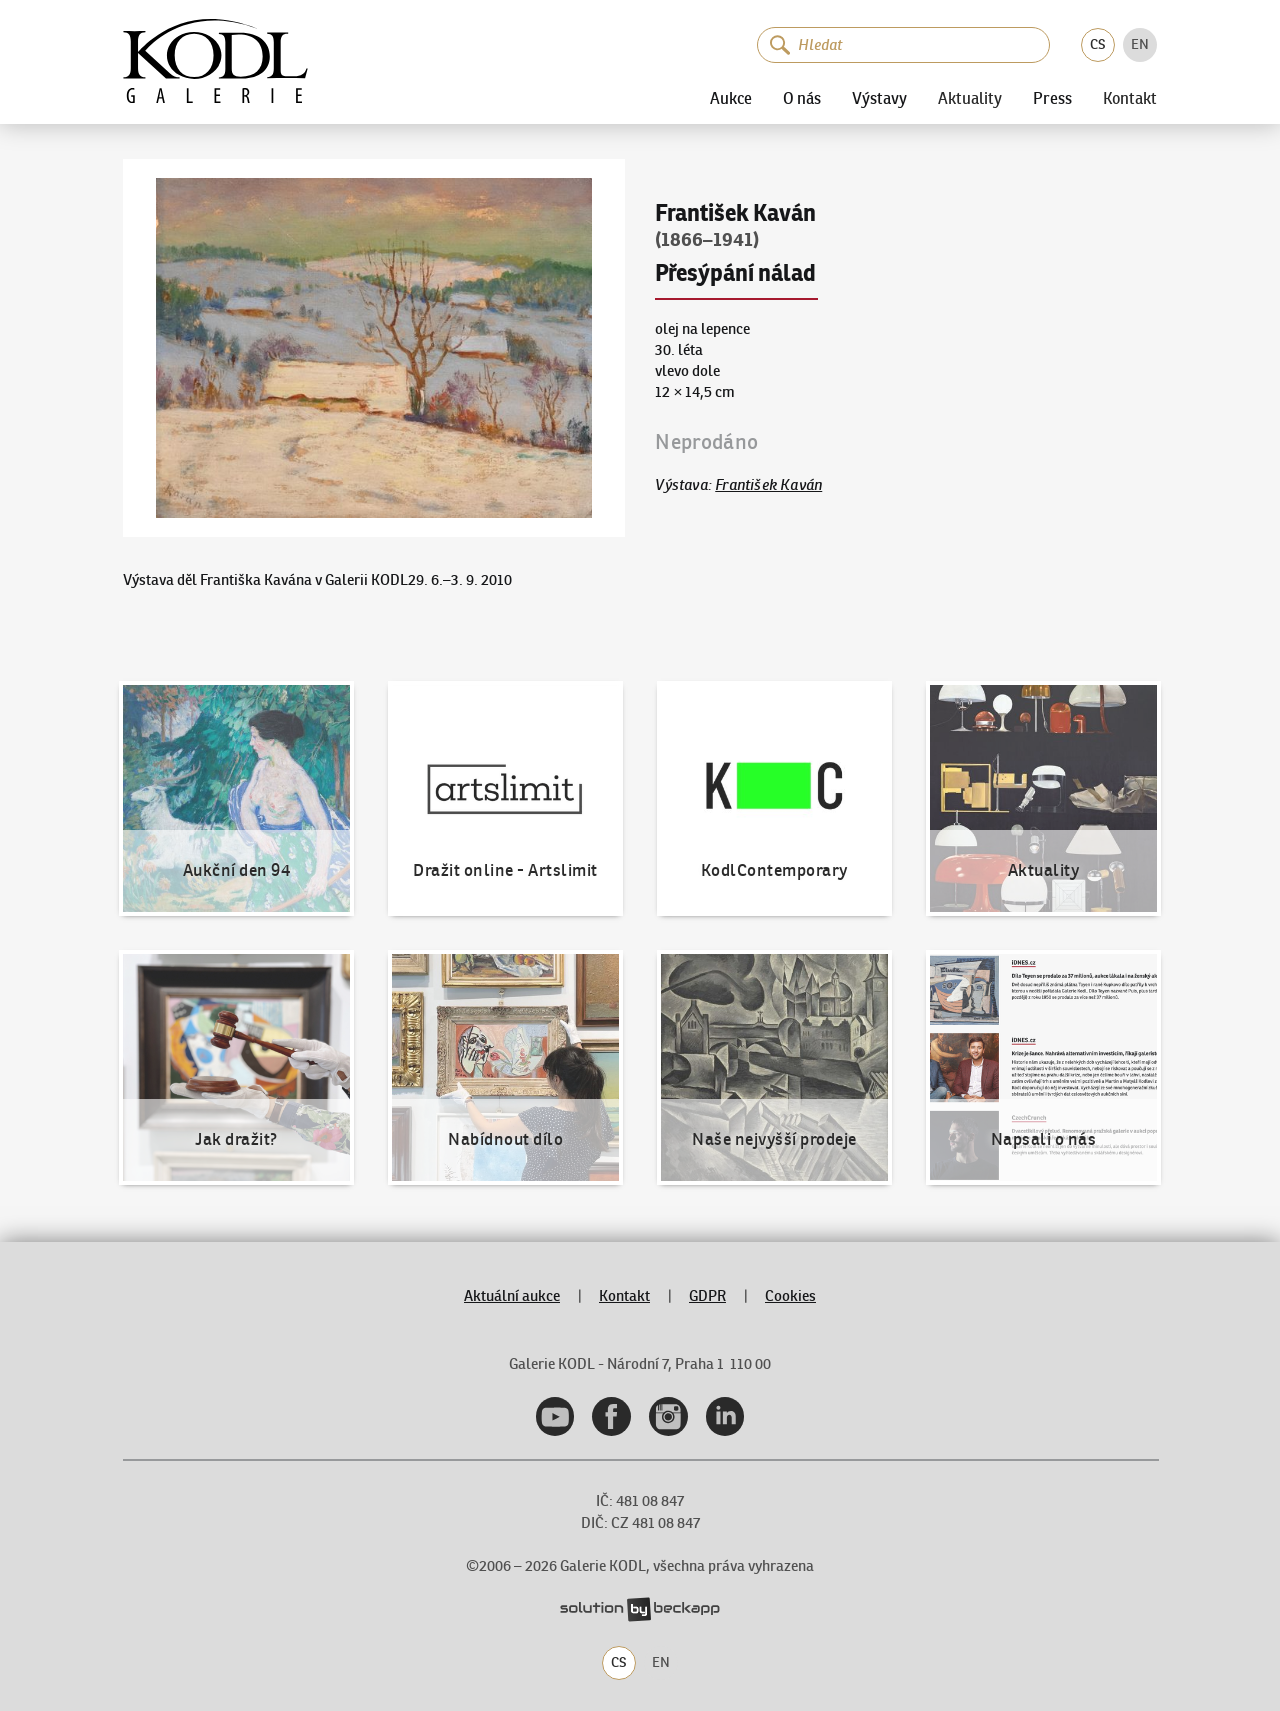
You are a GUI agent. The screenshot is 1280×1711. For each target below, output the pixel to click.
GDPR (707, 1295)
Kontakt (1130, 98)
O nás (802, 98)
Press (1052, 98)
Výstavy (879, 98)
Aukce (731, 98)
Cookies (790, 1295)
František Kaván (768, 484)
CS (1098, 44)
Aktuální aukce (512, 1295)
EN (1140, 44)
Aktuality (970, 98)
